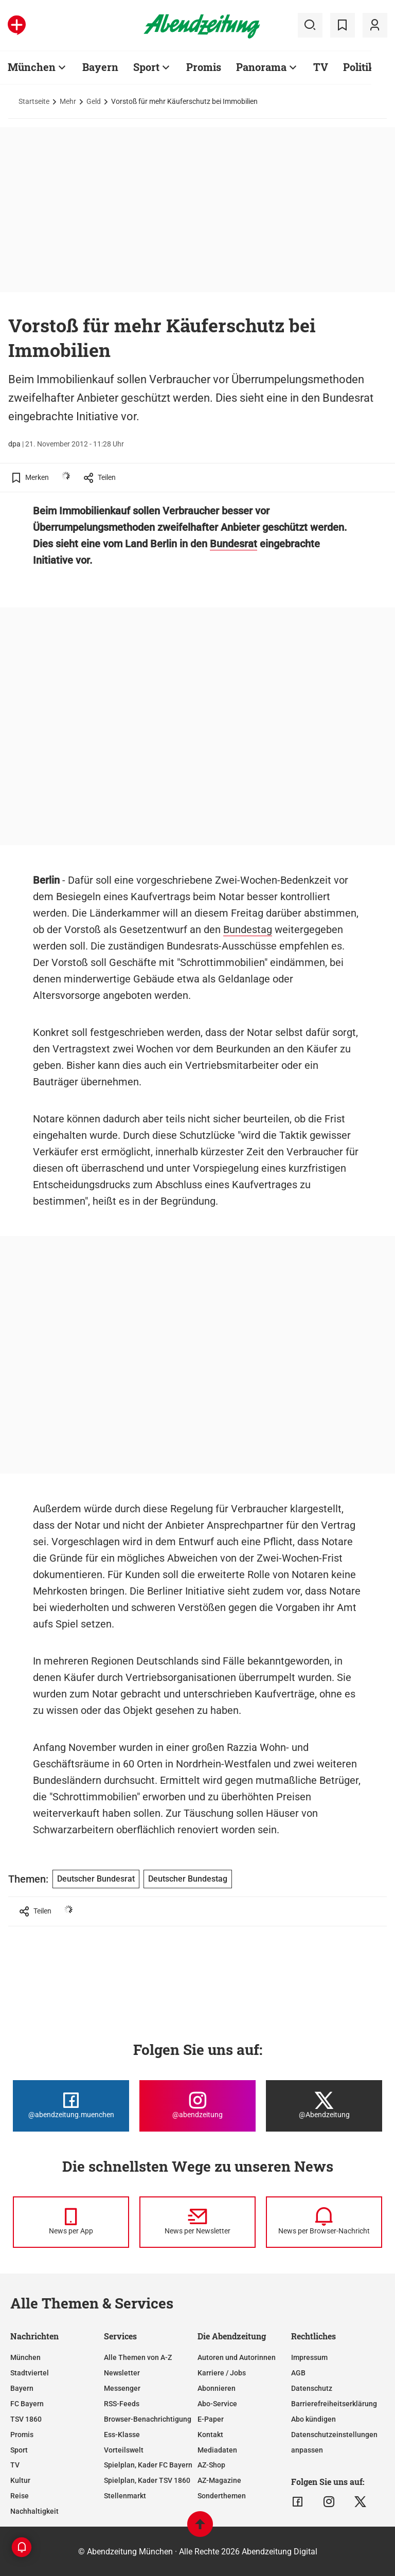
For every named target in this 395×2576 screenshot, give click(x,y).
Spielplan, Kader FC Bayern (148, 2465)
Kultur (20, 2480)
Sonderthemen (222, 2496)
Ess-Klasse (122, 2434)
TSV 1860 (26, 2419)
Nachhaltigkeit (34, 2511)
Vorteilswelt (123, 2450)
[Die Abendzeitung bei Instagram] (197, 2106)
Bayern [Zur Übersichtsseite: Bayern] (100, 67)
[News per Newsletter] (197, 2222)
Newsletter (122, 2373)
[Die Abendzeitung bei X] (324, 2106)
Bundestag (247, 929)
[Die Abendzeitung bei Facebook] (71, 2106)
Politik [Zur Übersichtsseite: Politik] (359, 67)
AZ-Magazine (219, 2480)
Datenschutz (311, 2388)
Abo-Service (217, 2404)
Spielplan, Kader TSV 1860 (147, 2480)
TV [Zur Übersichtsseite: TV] (320, 67)
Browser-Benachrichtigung (147, 2419)
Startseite (34, 101)
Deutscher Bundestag (187, 1879)
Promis (21, 2434)
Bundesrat (233, 544)
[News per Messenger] (71, 2222)
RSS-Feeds (121, 2404)
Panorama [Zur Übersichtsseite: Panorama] (261, 67)
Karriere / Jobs (222, 2373)
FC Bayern (27, 2404)
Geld (93, 101)
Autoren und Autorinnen (237, 2357)
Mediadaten (217, 2450)
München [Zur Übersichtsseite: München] (32, 67)
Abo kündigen (313, 2419)
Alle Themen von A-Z (138, 2357)
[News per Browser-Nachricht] (324, 2222)
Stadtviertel (29, 2373)
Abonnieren (217, 2388)
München (25, 2357)
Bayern (21, 2388)
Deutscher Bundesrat (96, 1879)
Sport (19, 2450)
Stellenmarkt (125, 2496)
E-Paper (211, 2419)
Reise (19, 2496)
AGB (298, 2373)
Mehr (68, 101)
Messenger (122, 2388)
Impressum (309, 2357)
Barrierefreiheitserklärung (334, 2404)
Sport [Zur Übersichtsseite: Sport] (146, 67)
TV (15, 2465)
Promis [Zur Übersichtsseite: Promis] (203, 67)
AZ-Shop (211, 2465)
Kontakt (210, 2434)
